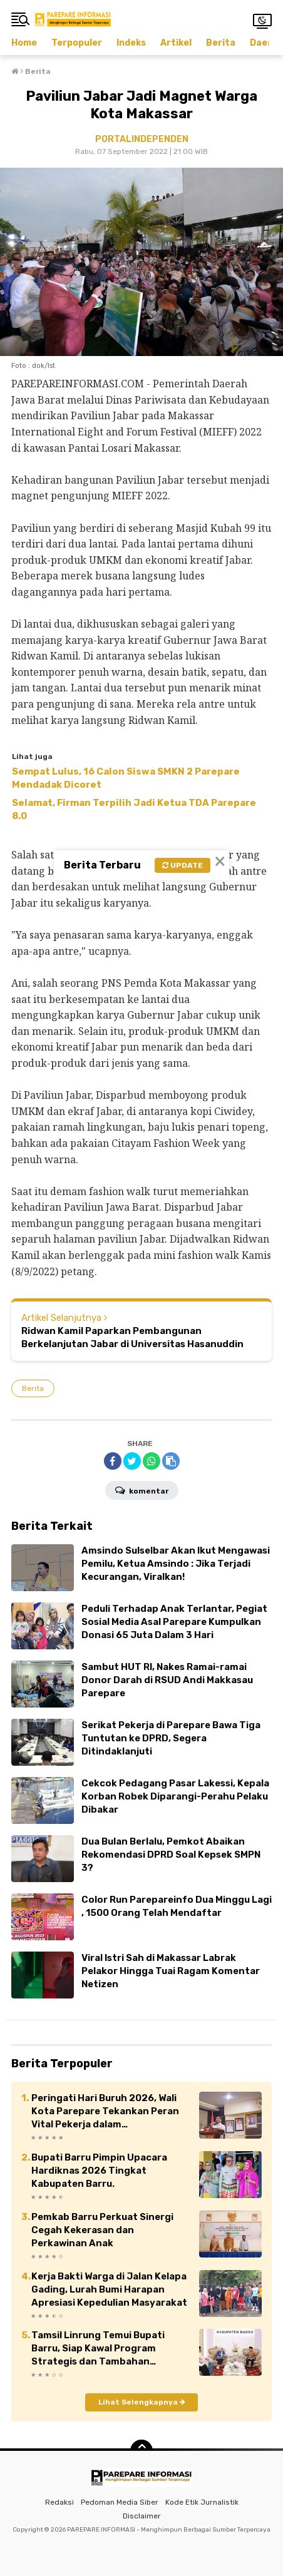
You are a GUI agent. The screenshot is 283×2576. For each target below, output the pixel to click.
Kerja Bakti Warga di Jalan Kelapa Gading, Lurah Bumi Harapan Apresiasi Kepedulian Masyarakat (109, 2289)
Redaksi (59, 2502)
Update (182, 865)
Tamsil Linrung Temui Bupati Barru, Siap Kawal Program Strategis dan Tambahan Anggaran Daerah (98, 2348)
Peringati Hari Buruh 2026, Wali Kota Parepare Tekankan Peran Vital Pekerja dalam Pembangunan (105, 2111)
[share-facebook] (112, 1461)
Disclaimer (142, 2516)
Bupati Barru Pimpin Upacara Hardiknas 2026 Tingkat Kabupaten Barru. (99, 2170)
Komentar (141, 1490)
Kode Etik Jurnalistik (202, 2502)
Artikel (176, 43)
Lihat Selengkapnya (141, 2402)
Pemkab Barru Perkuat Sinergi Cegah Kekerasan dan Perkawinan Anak (102, 2230)
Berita (220, 43)
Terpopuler (76, 43)
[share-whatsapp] (151, 1461)
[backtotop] (141, 2451)
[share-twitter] (132, 1461)
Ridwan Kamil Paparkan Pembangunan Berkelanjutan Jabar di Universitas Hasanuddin (132, 1337)
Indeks (131, 43)
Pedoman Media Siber (119, 2502)
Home (24, 43)
